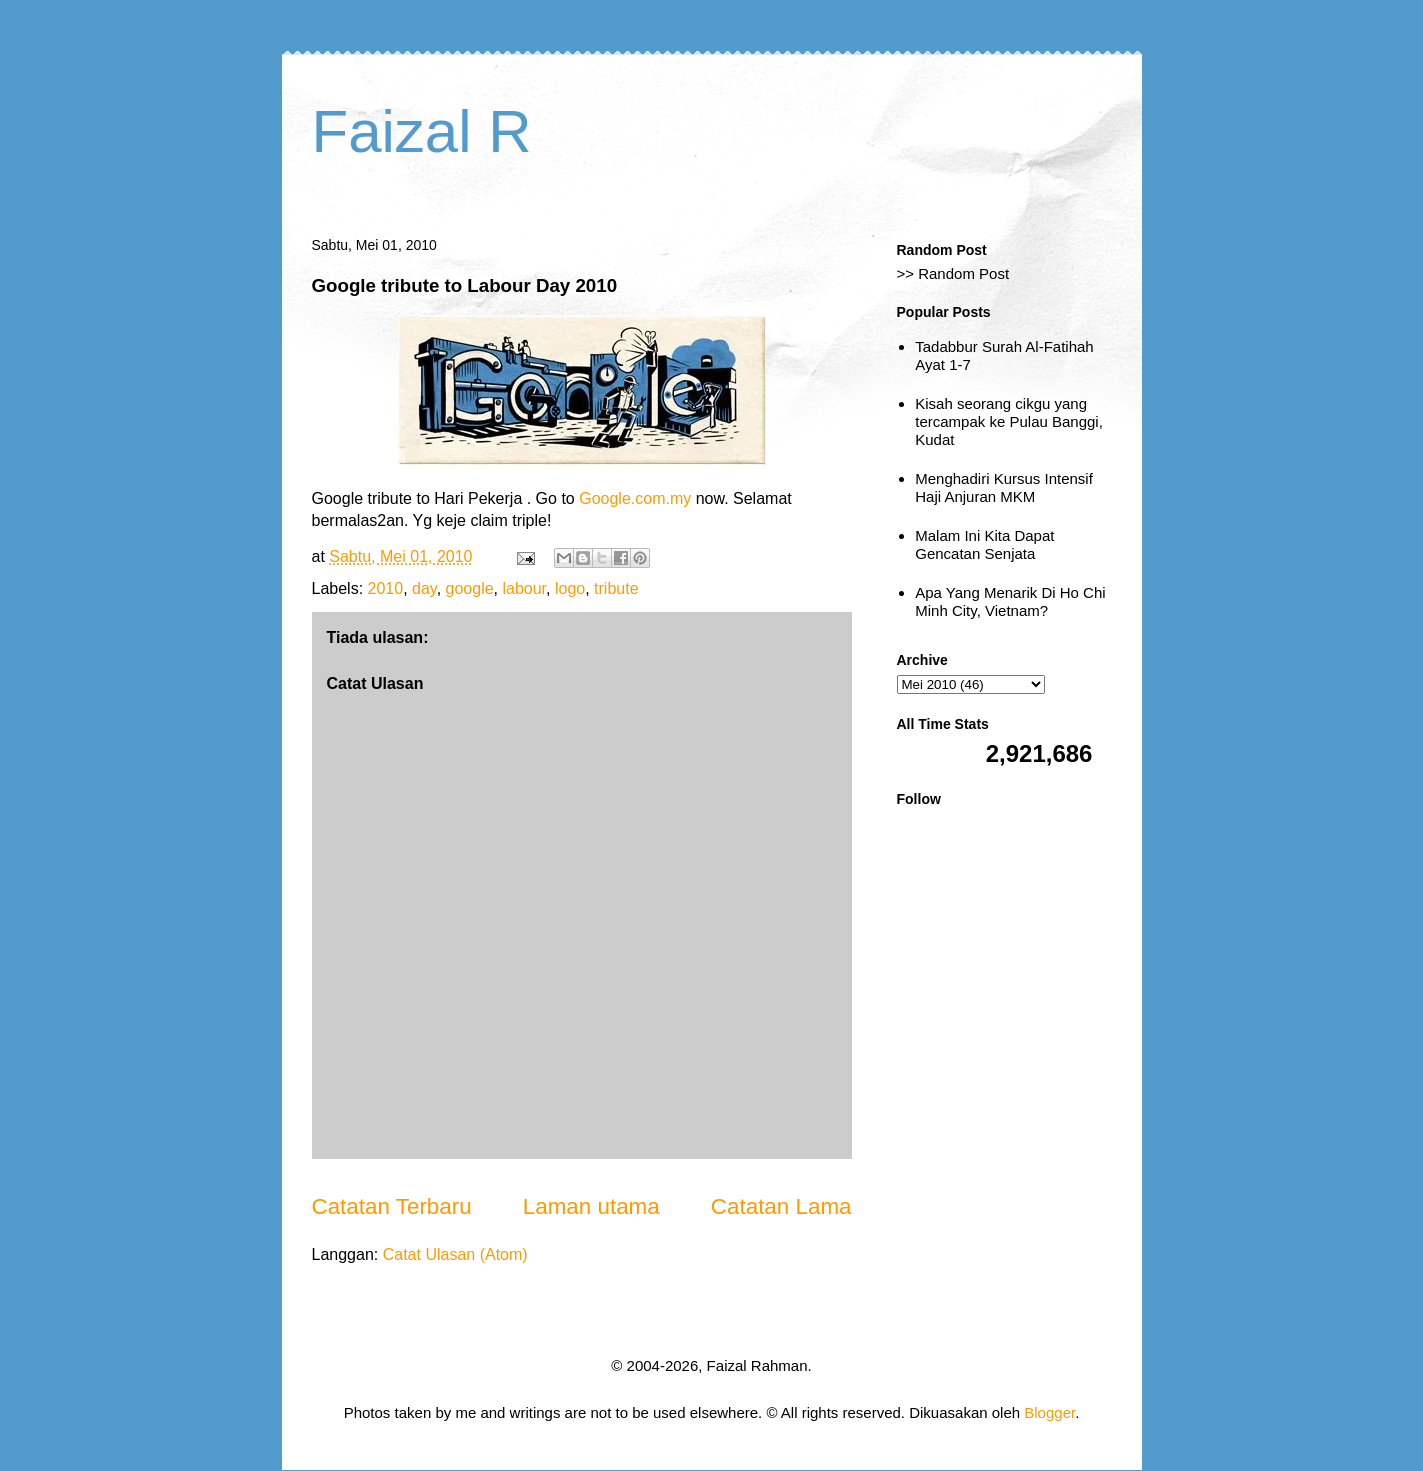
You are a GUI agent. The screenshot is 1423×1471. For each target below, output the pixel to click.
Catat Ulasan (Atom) (455, 1254)
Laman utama (591, 1206)
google (470, 588)
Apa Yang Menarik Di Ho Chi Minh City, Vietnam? (1010, 601)
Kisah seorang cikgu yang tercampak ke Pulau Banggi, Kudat (1009, 421)
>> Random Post (953, 273)
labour (524, 588)
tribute (616, 588)
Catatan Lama (781, 1206)
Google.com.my (635, 498)
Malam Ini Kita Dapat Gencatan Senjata (984, 544)
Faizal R (422, 131)
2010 (386, 588)
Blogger (1049, 1412)
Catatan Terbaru (392, 1206)
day (424, 588)
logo (570, 588)
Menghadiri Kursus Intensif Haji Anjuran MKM (1004, 487)
